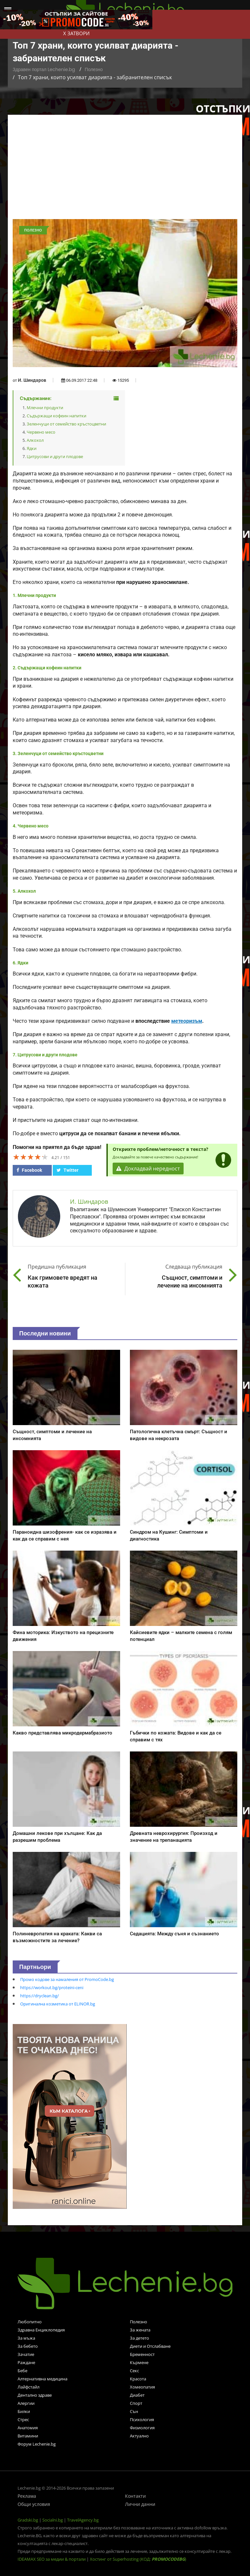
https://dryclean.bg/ (39, 1996)
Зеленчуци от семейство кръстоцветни (66, 424)
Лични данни (140, 2504)
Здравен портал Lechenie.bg (44, 69)
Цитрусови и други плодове (55, 456)
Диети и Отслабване (150, 2346)
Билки (24, 2411)
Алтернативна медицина (42, 2379)
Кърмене (139, 2362)
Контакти (135, 2496)
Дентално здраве (35, 2395)
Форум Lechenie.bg (37, 2444)
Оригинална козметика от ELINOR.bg (57, 2004)
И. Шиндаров (32, 380)
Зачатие (26, 2354)
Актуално (139, 2436)
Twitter (67, 1170)
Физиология (142, 2428)
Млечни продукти (45, 407)
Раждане (26, 2362)
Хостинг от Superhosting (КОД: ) (138, 2559)
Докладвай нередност (148, 1168)
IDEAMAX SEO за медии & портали (52, 2559)
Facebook (29, 1170)
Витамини (28, 2436)
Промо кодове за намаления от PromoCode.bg (67, 1979)
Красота (138, 2379)
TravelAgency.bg (83, 2520)
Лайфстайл (28, 2387)
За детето (139, 2338)
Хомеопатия (142, 2387)
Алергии (26, 2403)
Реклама (27, 2496)
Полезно (94, 69)
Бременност (142, 2354)
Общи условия (34, 2504)
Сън (134, 2411)
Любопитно (30, 2322)
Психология (142, 2419)
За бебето (28, 2346)
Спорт (136, 2403)
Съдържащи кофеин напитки (56, 416)
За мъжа (26, 2338)
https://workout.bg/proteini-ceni (51, 1987)
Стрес (23, 2419)
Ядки (31, 448)
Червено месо (41, 432)
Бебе (22, 2371)
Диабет (137, 2395)
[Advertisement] (125, 170)
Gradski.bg (28, 2520)
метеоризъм (186, 1021)
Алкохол (35, 440)
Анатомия (28, 2428)
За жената (140, 2330)
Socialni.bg (52, 2520)
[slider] (31, 1157)
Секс (134, 2371)
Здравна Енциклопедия (41, 2330)
